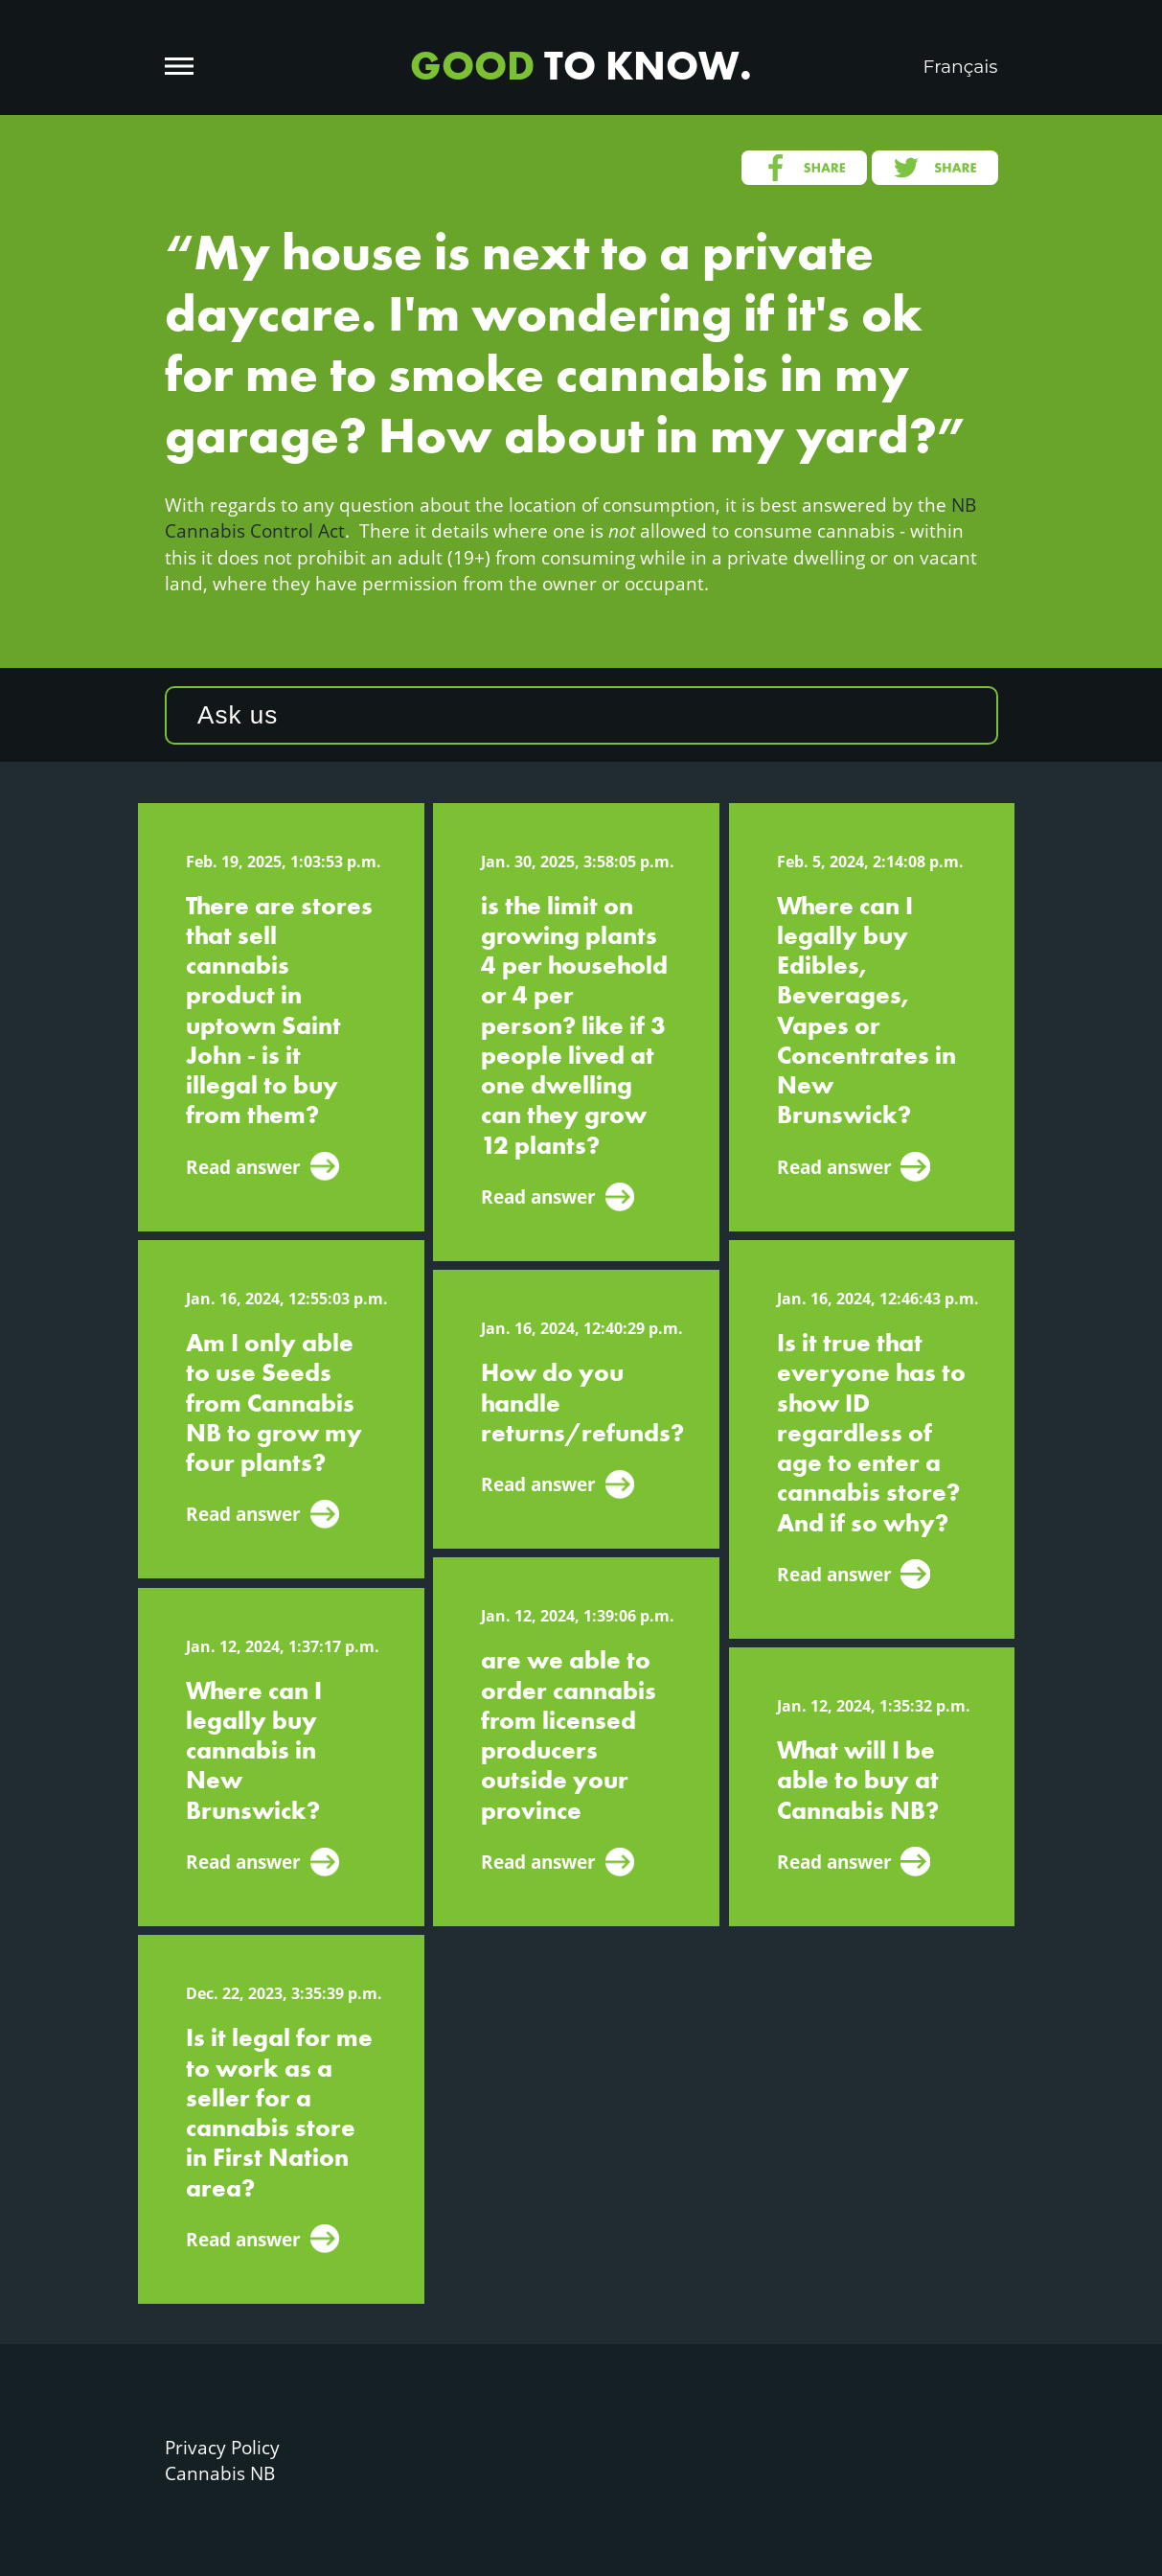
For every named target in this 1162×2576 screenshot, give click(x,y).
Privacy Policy (222, 2447)
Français (960, 67)
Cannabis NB (220, 2473)
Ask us (237, 715)
